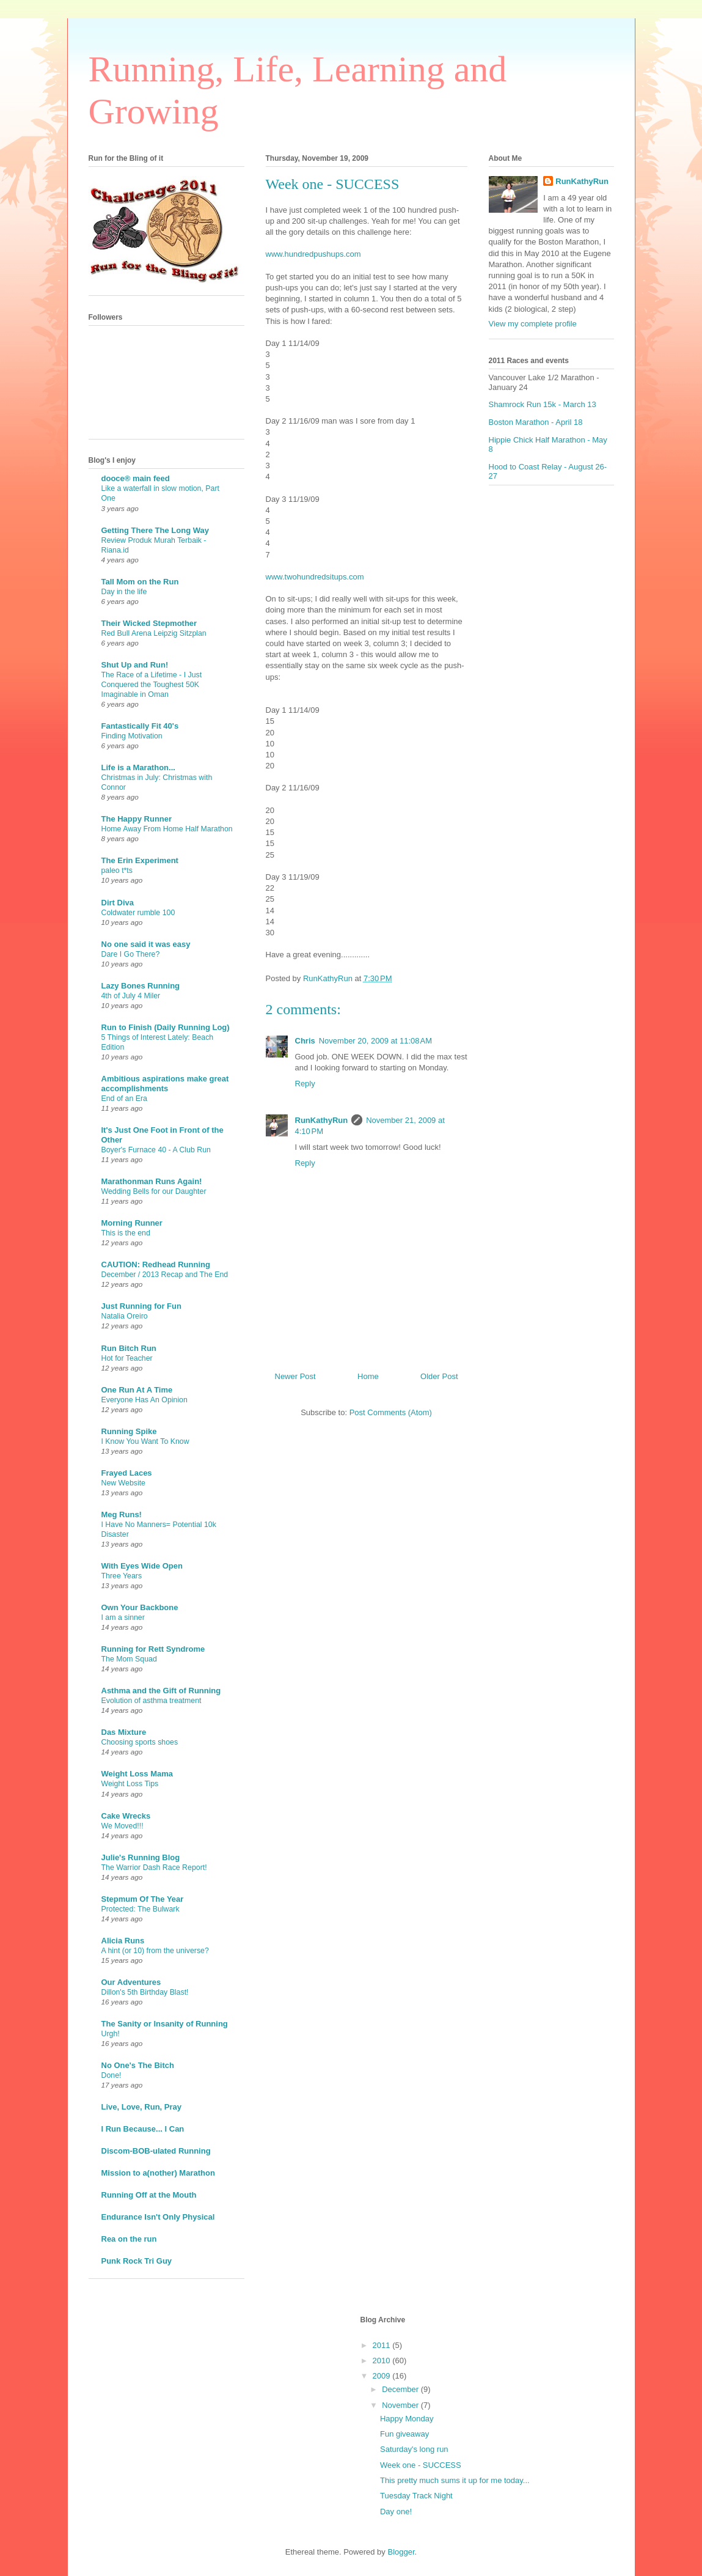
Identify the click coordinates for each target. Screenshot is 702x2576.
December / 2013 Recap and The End (165, 1274)
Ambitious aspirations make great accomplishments (165, 1083)
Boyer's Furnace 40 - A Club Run (156, 1150)
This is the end (125, 1233)
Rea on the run (129, 2238)
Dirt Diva (117, 902)
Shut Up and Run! (135, 664)
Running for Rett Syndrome (153, 1649)
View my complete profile (533, 323)
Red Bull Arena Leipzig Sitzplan (154, 633)
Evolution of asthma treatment (151, 1700)
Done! (111, 2075)
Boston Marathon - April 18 (536, 422)
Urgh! (110, 2034)
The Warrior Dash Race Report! (154, 1867)
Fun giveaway (404, 2433)
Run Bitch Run (128, 1348)
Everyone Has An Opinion (144, 1400)
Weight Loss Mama (137, 1773)
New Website (123, 1483)
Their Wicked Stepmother (149, 623)
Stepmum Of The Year (142, 1899)
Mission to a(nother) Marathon (158, 2172)
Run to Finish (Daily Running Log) (165, 1027)
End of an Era (124, 1098)
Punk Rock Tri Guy (136, 2260)
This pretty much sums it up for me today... (455, 2480)
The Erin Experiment (139, 860)
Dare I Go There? (130, 954)
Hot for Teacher (127, 1358)
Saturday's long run (414, 2449)
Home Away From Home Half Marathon (167, 829)
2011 (383, 2345)
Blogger (400, 2551)
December (401, 2389)
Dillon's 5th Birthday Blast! (145, 1992)
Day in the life (124, 591)
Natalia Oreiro (124, 1316)
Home (368, 1376)
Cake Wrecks (126, 1815)
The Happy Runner (136, 818)
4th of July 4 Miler (131, 996)
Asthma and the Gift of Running (161, 1690)
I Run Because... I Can (143, 2128)
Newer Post (295, 1376)
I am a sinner (123, 1617)
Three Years (121, 1576)
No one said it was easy (146, 944)
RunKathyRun (321, 1120)
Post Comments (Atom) (390, 1412)
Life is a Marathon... (138, 767)
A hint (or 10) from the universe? (155, 1950)
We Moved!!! (122, 1826)
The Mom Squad (129, 1659)
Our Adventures (131, 1982)
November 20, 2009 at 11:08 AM (375, 1040)
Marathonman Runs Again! (151, 1181)
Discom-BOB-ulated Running (156, 2150)
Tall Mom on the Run (140, 581)
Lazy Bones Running (140, 985)
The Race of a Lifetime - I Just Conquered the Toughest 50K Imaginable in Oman (151, 685)
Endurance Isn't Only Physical (158, 2216)
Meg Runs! (121, 1514)
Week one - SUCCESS (420, 2465)
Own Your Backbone (139, 1607)
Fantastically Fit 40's (140, 725)
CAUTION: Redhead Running (155, 1264)
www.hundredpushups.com (313, 254)
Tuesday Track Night (416, 2495)
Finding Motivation (132, 736)
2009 (383, 2375)
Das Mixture (124, 1732)
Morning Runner (132, 1222)
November (401, 2405)
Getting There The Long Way (155, 530)
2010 (383, 2360)
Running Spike (129, 1431)
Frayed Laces (126, 1473)
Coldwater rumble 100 (138, 912)
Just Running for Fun (141, 1306)
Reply (305, 1083)
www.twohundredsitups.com (315, 576)
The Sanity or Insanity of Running (164, 2023)
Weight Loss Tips (130, 1783)
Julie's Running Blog (140, 1857)
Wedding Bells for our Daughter (154, 1191)
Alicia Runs (123, 1940)
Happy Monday (406, 2418)
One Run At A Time (137, 1389)
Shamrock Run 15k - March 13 (542, 404)
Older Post (439, 1376)
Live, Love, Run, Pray (141, 2106)
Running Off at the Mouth (149, 2194)
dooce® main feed (135, 478)
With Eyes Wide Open (142, 1565)
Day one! (396, 2511)
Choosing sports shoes (139, 1742)
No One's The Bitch (137, 2065)
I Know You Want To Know (145, 1441)
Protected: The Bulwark (140, 1909)
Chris (305, 1040)
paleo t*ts (117, 870)
